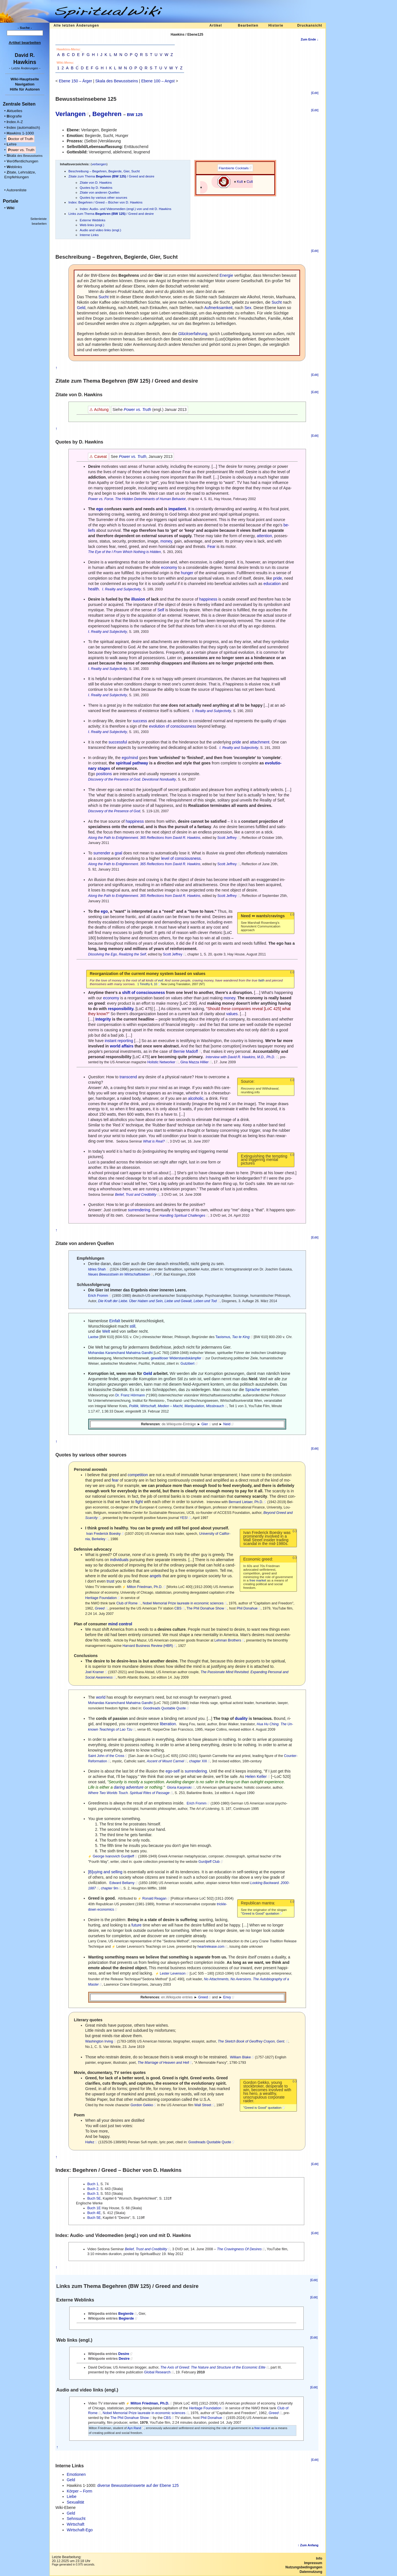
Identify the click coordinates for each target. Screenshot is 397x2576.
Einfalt (114, 1321)
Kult (240, 182)
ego (99, 509)
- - (24, 68)
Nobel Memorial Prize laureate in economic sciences (183, 1603)
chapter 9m (109, 1888)
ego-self (172, 1771)
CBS (178, 1608)
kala (24, 155)
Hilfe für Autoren (25, 89)
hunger (187, 573)
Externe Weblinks (92, 220)
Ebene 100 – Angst (157, 81)
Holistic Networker (161, 1062)
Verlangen (70, 113)
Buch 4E (94, 2213)
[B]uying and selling (105, 1872)
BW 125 (135, 114)
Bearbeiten (248, 25)
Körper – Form (79, 2491)
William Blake (240, 2057)
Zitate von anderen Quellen (100, 192)
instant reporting (119, 1040)
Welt (106, 1331)
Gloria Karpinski (179, 1788)
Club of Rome (126, 1603)
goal (118, 853)
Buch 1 (92, 2184)
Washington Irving (99, 2041)
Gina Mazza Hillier (194, 1062)
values (232, 1013)
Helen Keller (256, 1776)
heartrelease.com (210, 1947)
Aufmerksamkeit (218, 307)
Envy (227, 1997)
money (166, 541)
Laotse (93, 1337)
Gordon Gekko (141, 2105)
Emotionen (76, 2474)
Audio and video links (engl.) (100, 230)
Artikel (215, 25)
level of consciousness (181, 858)
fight (139, 1501)
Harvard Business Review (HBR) (147, 1646)
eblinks (14, 167)
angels (155, 1576)
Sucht (103, 297)
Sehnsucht (76, 2518)
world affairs (121, 1046)
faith (261, 980)
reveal (257, 1008)
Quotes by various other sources (103, 197)
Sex (248, 307)
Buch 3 (92, 2194)
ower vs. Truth (21, 150)
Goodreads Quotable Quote (164, 1708)
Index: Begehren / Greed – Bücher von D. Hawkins (105, 202)
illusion (138, 599)
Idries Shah (96, 1269)
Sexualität (75, 2502)
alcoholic (195, 1098)
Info (319, 2558)
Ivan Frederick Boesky (103, 1534)
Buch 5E (94, 2198)
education (272, 583)
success (140, 721)
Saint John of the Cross (106, 1756)
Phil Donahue (247, 1608)
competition (138, 1475)
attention (264, 535)
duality (241, 1718)
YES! (184, 1518)
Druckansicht (309, 25)
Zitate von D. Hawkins (96, 182)
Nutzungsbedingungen (303, 2567)
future (136, 1925)
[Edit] (314, 93)
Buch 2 (92, 2189)
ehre (11, 144)
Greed (203, 1997)
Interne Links (89, 235)
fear (115, 1480)
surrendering (139, 1210)
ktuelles (14, 111)
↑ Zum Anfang (308, 2545)
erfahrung (192, 333)
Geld (81, 307)
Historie (275, 25)
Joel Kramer (94, 1672)
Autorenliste (17, 190)
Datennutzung (310, 2572)
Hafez (89, 2142)
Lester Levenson (172, 1973)
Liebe (71, 2496)
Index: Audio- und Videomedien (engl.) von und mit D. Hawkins (125, 209)
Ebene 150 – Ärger (75, 81)
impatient (177, 509)
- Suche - (25, 28)
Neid (226, 1424)
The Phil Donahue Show (205, 1608)
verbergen (99, 164)
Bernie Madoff (185, 1051)
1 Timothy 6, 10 (147, 984)
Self (160, 610)
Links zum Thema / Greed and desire (111, 213)
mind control (120, 1624)
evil (160, 980)
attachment (259, 742)
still (132, 1326)
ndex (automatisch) (23, 127)
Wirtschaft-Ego (80, 2530)
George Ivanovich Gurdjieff (113, 1856)
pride (277, 578)
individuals (119, 1559)
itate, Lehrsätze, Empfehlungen (20, 174)
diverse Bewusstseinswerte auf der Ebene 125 (138, 2485)
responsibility (120, 1008)
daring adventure (129, 1787)
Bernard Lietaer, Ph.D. (246, 1502)
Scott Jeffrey (227, 838)
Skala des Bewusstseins (116, 81)
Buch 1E (94, 2208)
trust (110, 1581)
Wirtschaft (75, 2524)
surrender (101, 853)
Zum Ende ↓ (309, 39)
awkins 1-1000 (20, 133)
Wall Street (202, 2105)
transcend (128, 1077)
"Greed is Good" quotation (260, 1913)
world (100, 1697)
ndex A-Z (15, 122)
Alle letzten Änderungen (76, 25)
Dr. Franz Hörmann (130, 1395)
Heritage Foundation (101, 1598)
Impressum (313, 2563)
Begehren (106, 113)
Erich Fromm (98, 1296)
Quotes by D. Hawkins (96, 187)
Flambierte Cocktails (234, 168)
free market (257, 1580)
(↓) (292, 914)
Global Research (157, 2372)
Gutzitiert (187, 1364)
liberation (168, 1724)
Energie (226, 275)
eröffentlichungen (22, 161)
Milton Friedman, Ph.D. (145, 1587)
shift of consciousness (143, 992)
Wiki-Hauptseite (24, 79)
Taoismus (222, 1337)
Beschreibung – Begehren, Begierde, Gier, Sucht (104, 171)
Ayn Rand (134, 2428)
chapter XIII (198, 1761)
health (93, 589)
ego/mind (130, 757)
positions (104, 773)
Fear (211, 546)
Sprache (252, 1389)
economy (169, 567)
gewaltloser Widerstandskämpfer (176, 1358)
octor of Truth (20, 139)
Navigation (24, 84)
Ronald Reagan (154, 1898)
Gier (204, 1424)
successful (118, 742)
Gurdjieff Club (209, 1862)
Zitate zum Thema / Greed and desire (111, 176)
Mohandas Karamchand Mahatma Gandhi (120, 1353)
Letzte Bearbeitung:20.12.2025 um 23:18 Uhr (71, 2559)
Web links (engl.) (92, 225)
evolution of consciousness (172, 726)
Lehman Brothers (227, 1640)
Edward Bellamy (122, 1883)
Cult (250, 182)
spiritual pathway (132, 763)
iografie (14, 116)
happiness (208, 599)
